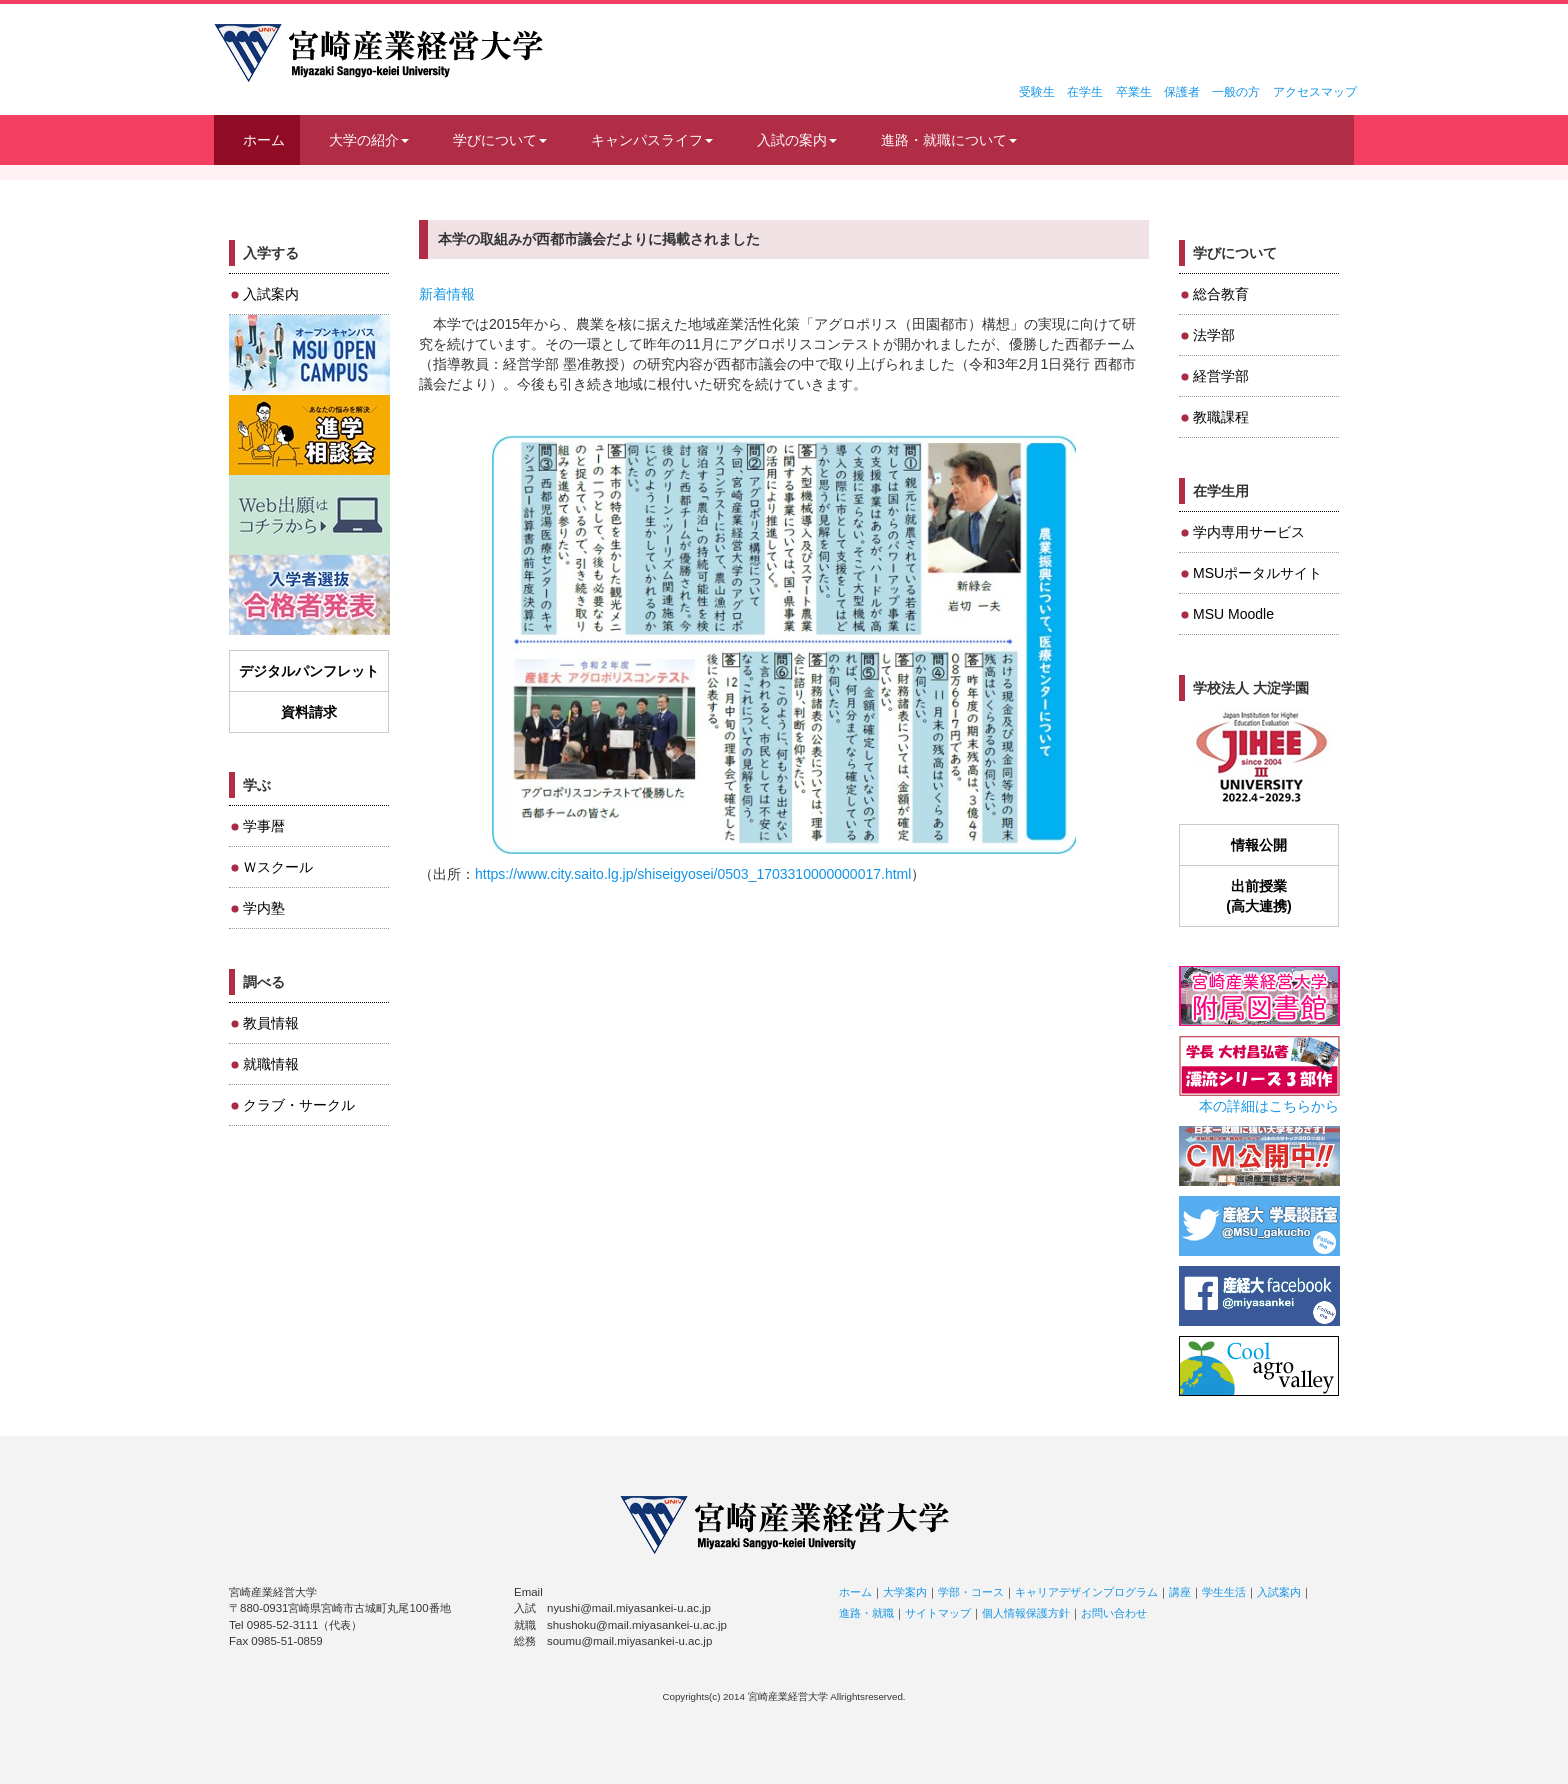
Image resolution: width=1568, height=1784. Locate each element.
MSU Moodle (1233, 614)
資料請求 (309, 712)
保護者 (1182, 92)
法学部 (1214, 335)
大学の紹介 (369, 140)
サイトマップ (938, 1613)
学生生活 (1224, 1592)
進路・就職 (866, 1613)
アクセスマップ (1315, 92)
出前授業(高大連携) (1258, 896)
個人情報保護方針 (1026, 1613)
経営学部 (1221, 376)
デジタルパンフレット (309, 671)
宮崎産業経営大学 (378, 53)
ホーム (264, 140)
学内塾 (264, 908)
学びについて (500, 140)
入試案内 (271, 294)
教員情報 (271, 1023)
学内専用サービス (1249, 532)
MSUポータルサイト (1257, 573)
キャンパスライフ (652, 140)
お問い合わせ (1114, 1613)
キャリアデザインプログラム (1086, 1592)
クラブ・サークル (299, 1105)
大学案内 (905, 1592)
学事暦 (264, 826)
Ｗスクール (278, 867)
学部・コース (971, 1592)
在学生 (1085, 92)
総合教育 (1221, 294)
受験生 (1037, 92)
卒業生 (1134, 92)
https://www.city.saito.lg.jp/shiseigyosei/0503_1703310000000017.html (693, 874)
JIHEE (1259, 758)
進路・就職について (949, 140)
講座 (1180, 1592)
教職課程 (1221, 417)
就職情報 (271, 1064)
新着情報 (447, 294)
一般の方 (1236, 92)
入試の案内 (797, 140)
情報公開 (1259, 845)
